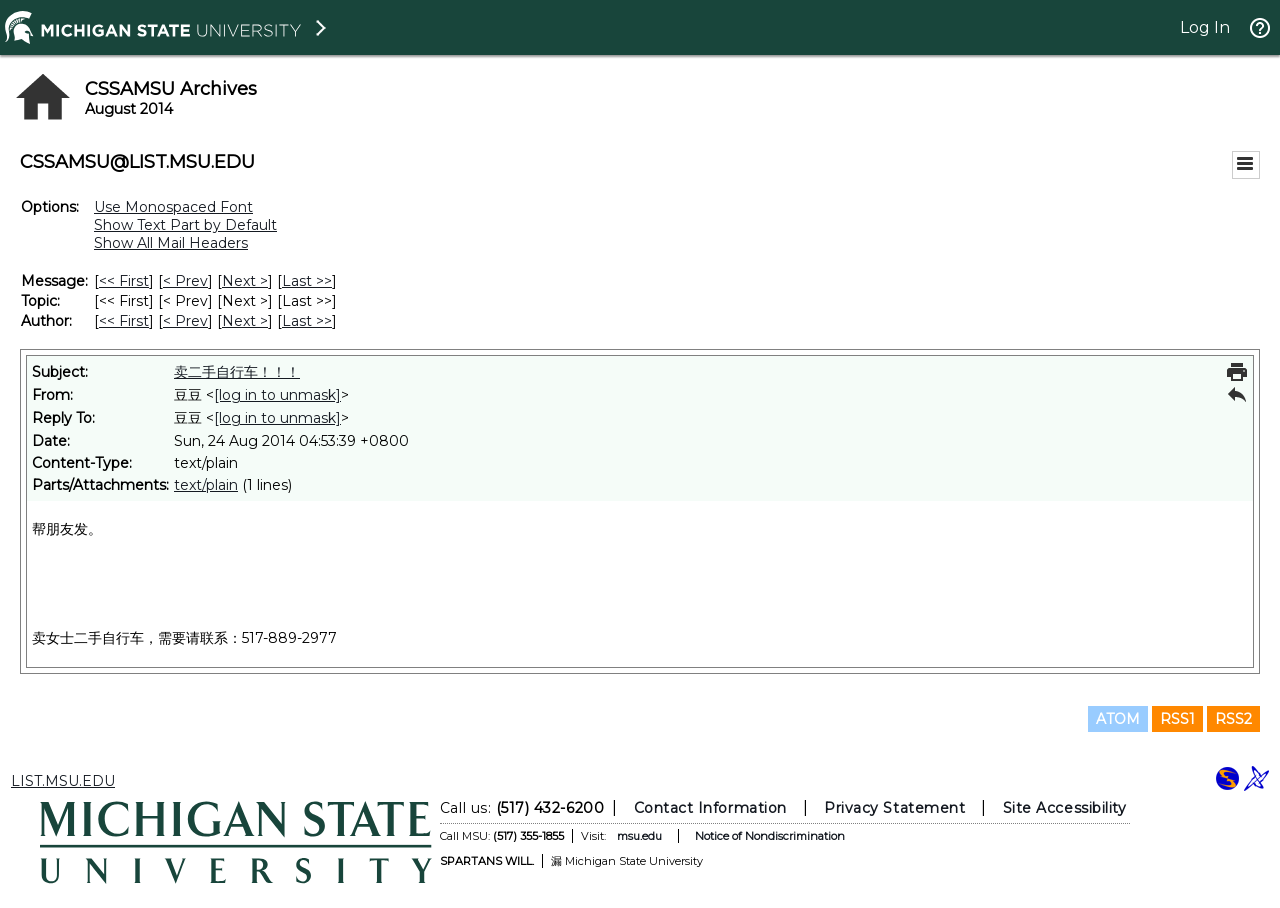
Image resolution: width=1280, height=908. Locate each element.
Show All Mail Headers (171, 243)
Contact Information (710, 808)
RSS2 (1233, 719)
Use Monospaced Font (173, 207)
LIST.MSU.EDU (63, 781)
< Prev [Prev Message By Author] (185, 321)
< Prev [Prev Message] (185, 281)
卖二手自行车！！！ (237, 372)
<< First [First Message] (124, 281)
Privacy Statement (894, 808)
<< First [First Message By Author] (124, 321)
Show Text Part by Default (185, 225)
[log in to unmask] (277, 395)
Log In (1205, 27)
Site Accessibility (1065, 808)
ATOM (1118, 719)
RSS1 (1177, 719)
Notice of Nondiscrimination (770, 836)
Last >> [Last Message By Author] (307, 321)
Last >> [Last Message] (307, 281)
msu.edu (639, 836)
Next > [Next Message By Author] (245, 321)
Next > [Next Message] (245, 281)
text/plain (206, 485)
